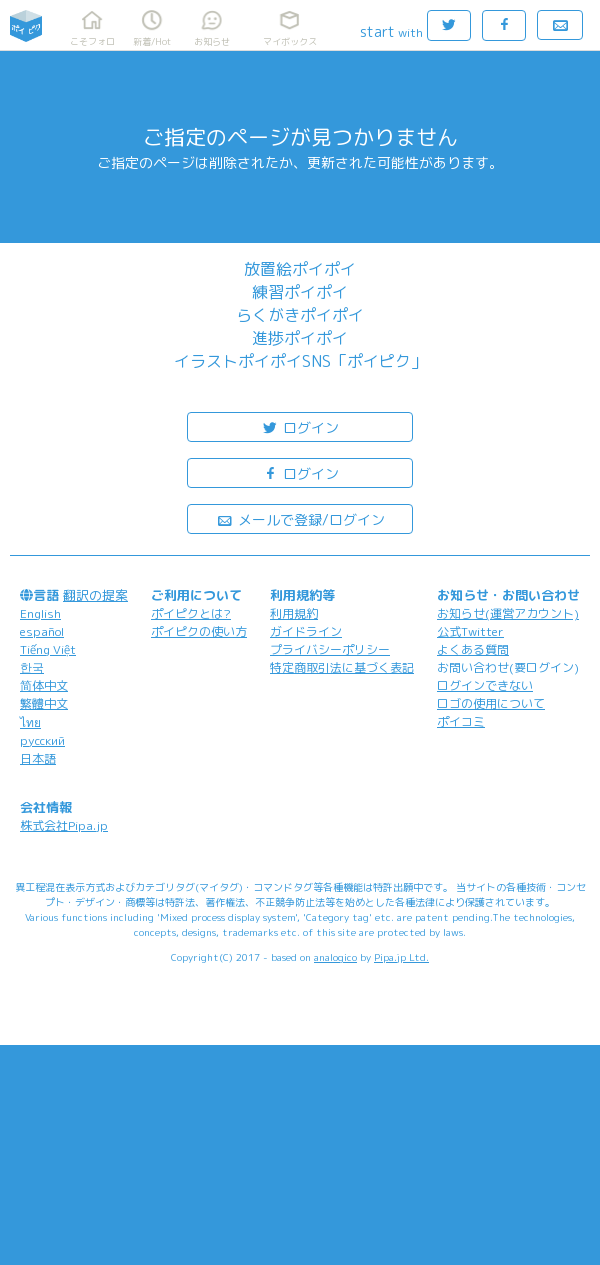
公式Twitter (470, 631)
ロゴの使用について (491, 703)
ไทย (30, 722)
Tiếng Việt (48, 649)
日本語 (38, 758)
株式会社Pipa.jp (64, 825)
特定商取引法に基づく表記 (342, 667)
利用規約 (294, 613)
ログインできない (485, 685)
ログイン (300, 426)
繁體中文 (44, 703)
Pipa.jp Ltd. (401, 957)
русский (42, 740)
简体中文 (44, 685)
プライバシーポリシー (330, 649)
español (42, 631)
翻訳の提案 (95, 595)
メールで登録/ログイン (300, 518)
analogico (335, 957)
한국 (32, 667)
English (40, 613)
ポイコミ (461, 721)
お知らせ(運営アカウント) (508, 613)
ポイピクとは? (191, 613)
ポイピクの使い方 (199, 631)
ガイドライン (306, 631)
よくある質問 (473, 649)
